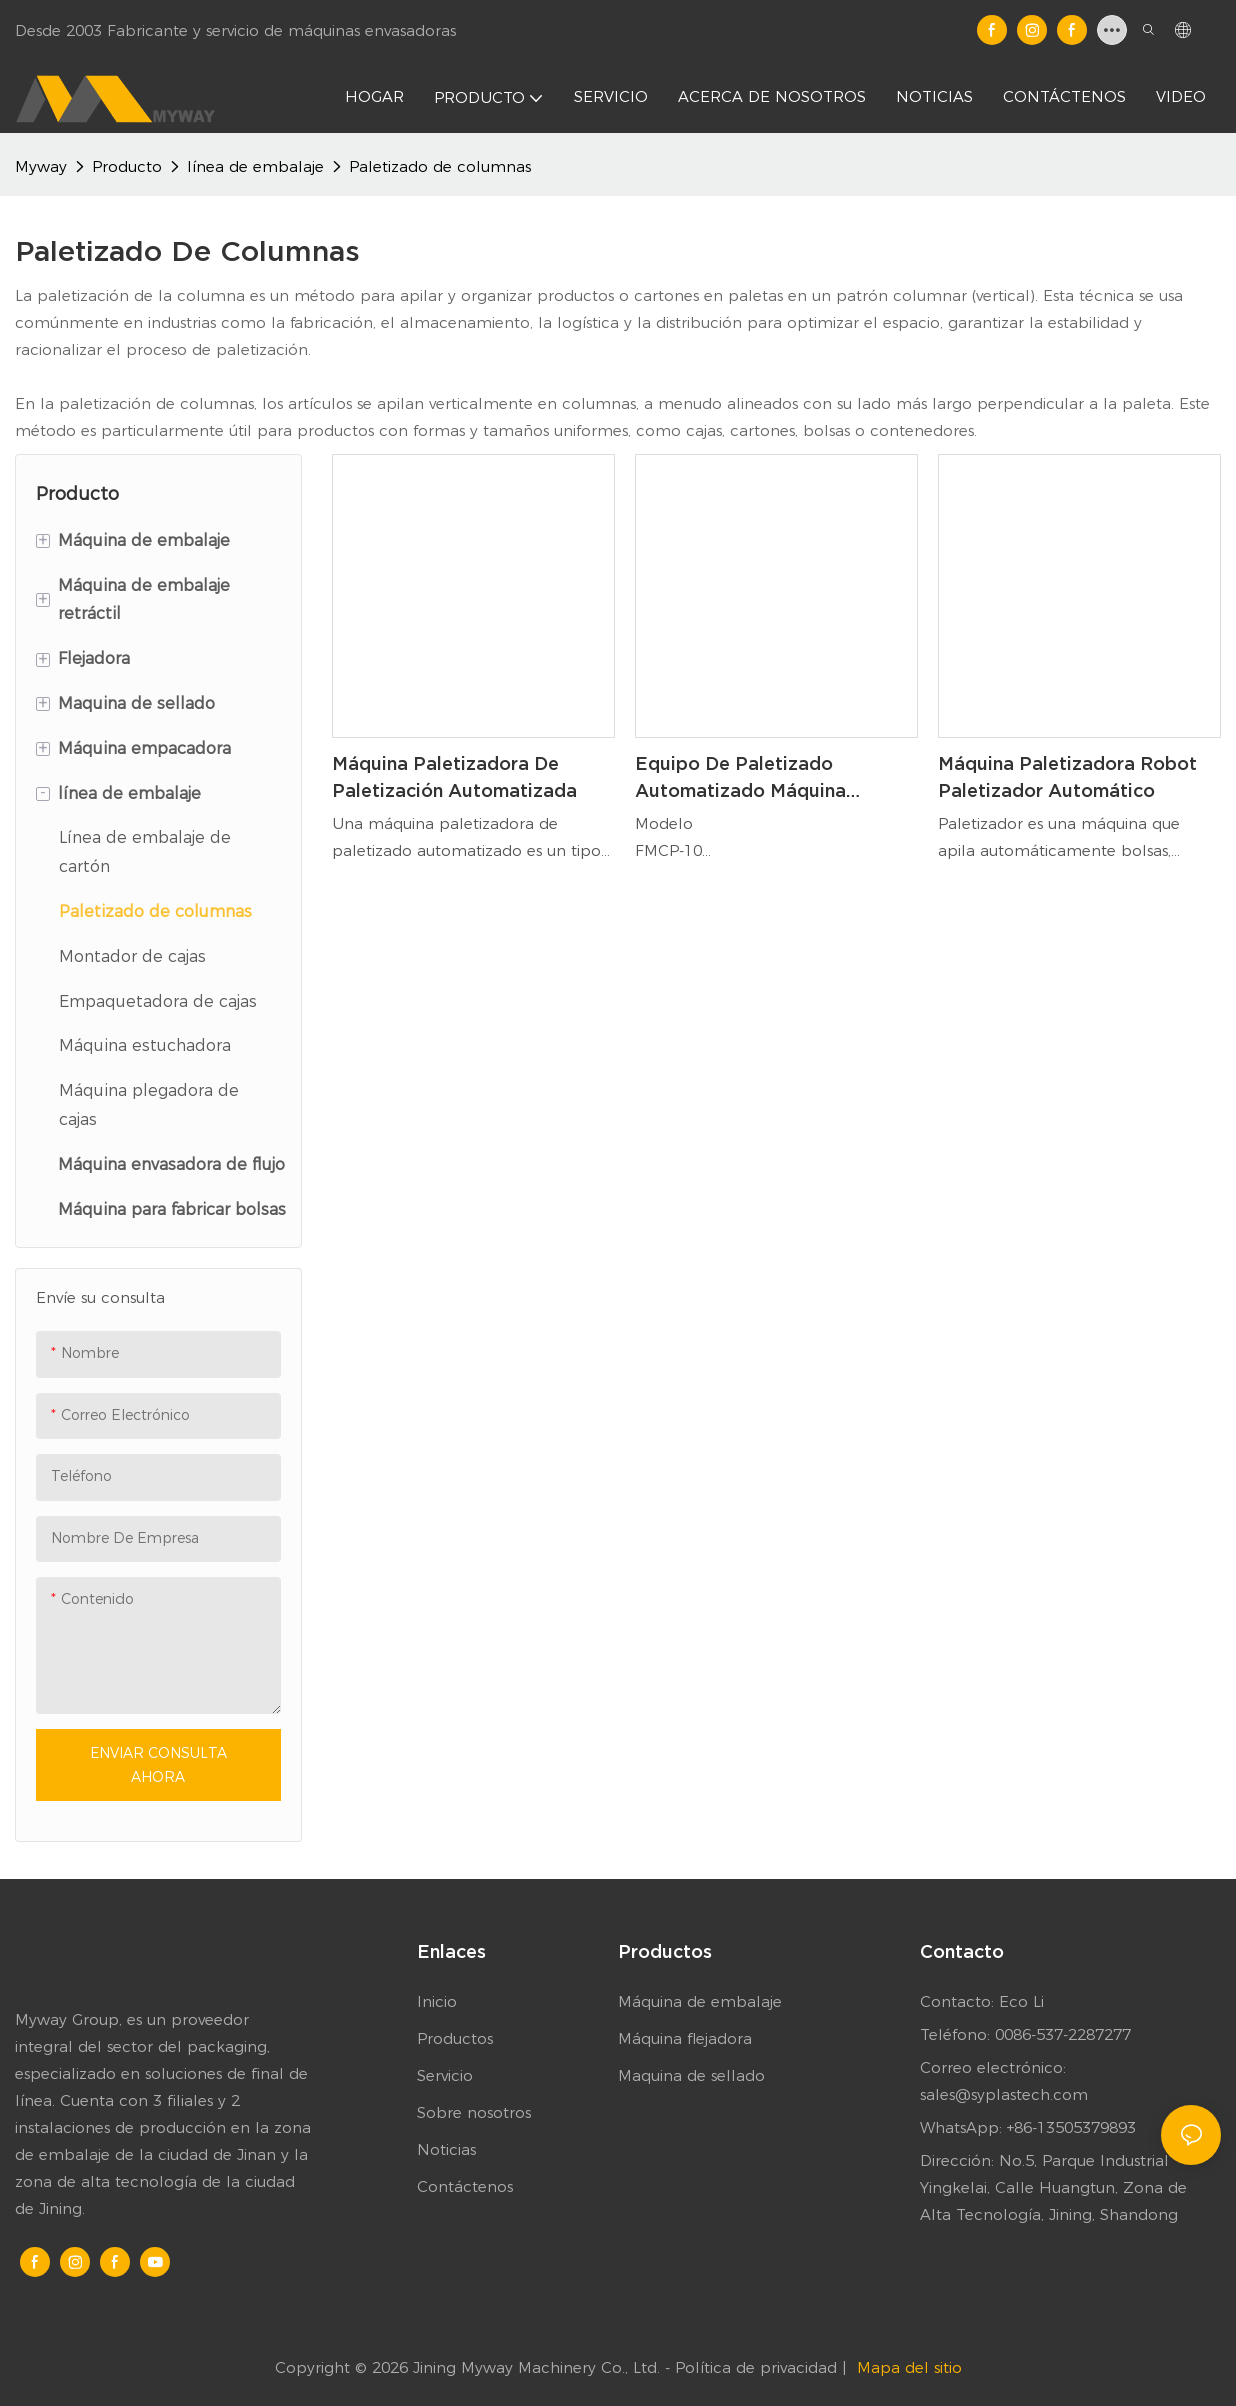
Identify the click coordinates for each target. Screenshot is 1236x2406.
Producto (127, 166)
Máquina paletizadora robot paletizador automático (1067, 777)
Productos (455, 2038)
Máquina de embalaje (700, 2001)
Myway (41, 166)
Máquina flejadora (685, 2038)
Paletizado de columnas (440, 166)
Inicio (437, 2001)
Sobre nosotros (474, 2112)
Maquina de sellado (691, 2075)
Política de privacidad (758, 2367)
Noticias (446, 2149)
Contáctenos (465, 2186)
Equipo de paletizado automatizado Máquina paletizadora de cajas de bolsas (750, 778)
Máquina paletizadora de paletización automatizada (454, 777)
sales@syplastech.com (1004, 2094)
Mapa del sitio (909, 2367)
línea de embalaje (255, 166)
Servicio (445, 2075)
